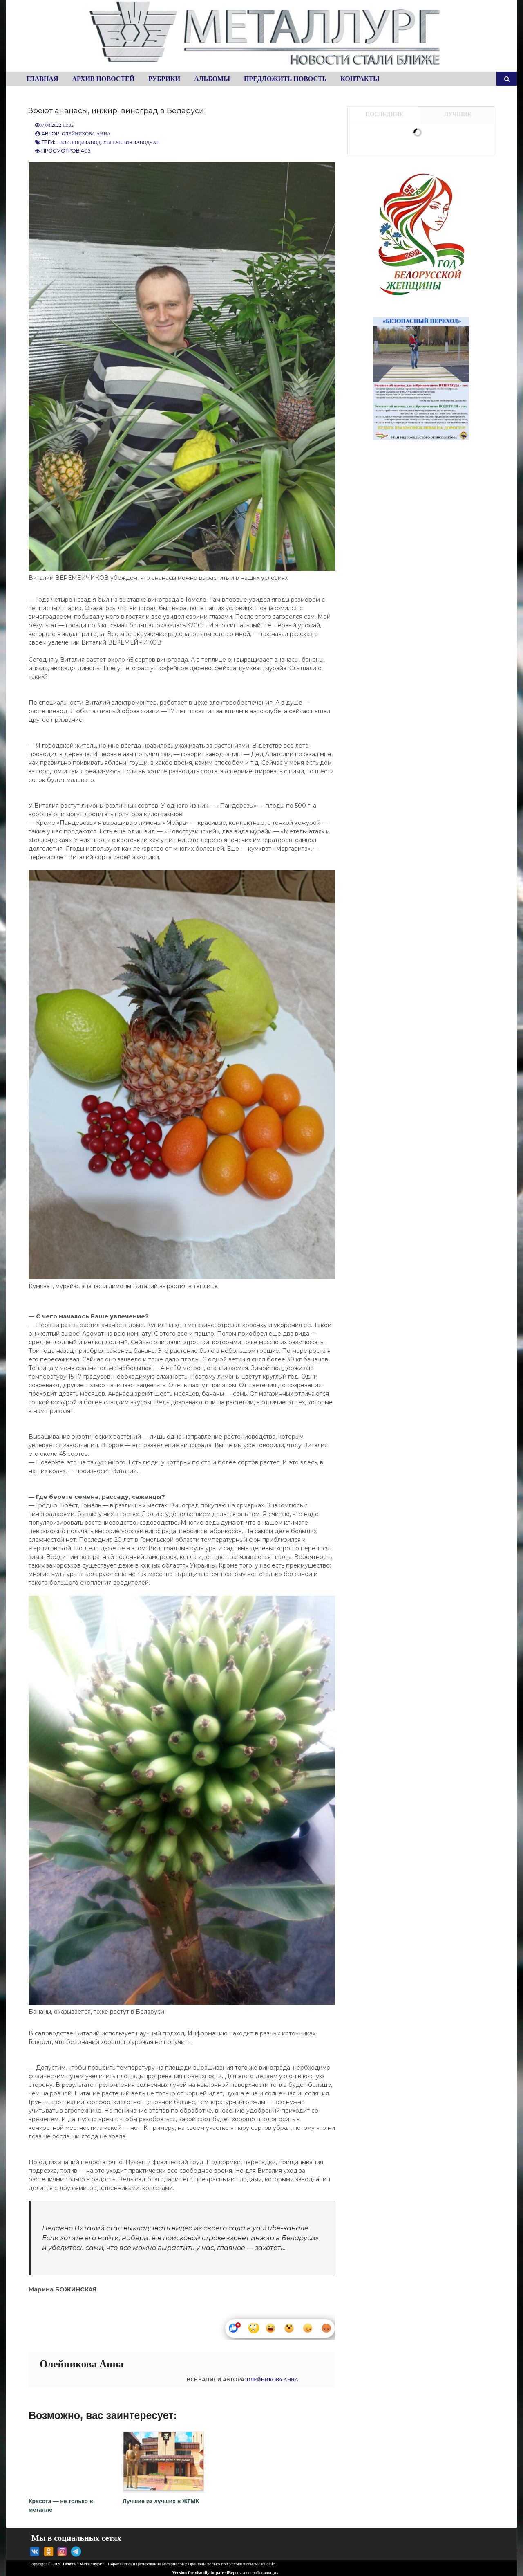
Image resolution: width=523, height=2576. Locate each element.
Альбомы (212, 78)
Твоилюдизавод (78, 142)
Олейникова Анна (86, 134)
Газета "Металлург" (83, 2561)
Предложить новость (285, 78)
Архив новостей (103, 78)
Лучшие (458, 114)
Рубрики (164, 78)
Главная (42, 78)
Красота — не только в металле (69, 2499)
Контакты (360, 78)
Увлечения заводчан (131, 142)
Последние (384, 114)
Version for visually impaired (196, 2570)
